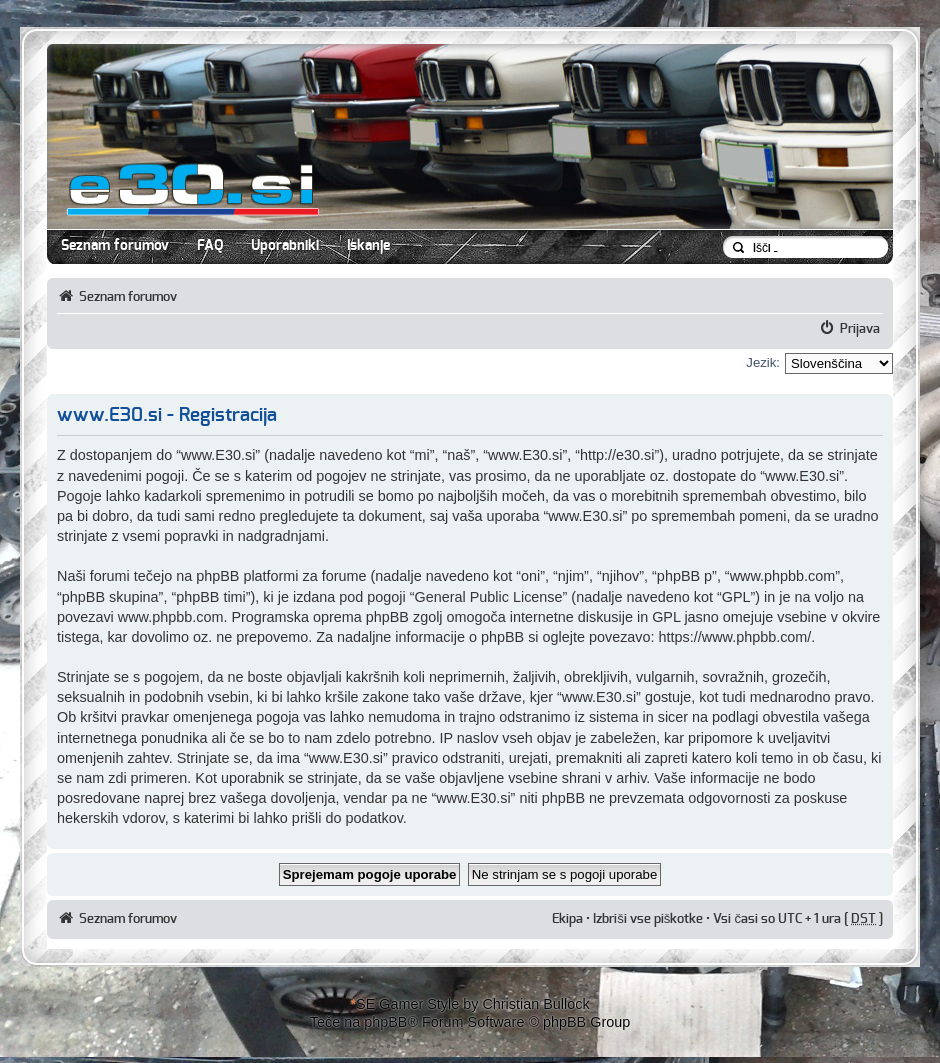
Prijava (860, 329)
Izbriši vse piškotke (649, 919)
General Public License (489, 597)
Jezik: (763, 362)
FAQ (210, 246)
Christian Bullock (535, 1004)
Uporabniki (285, 246)
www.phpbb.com (171, 617)
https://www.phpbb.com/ (735, 637)
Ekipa (567, 919)
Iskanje (368, 246)
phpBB (385, 1022)
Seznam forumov (115, 246)
